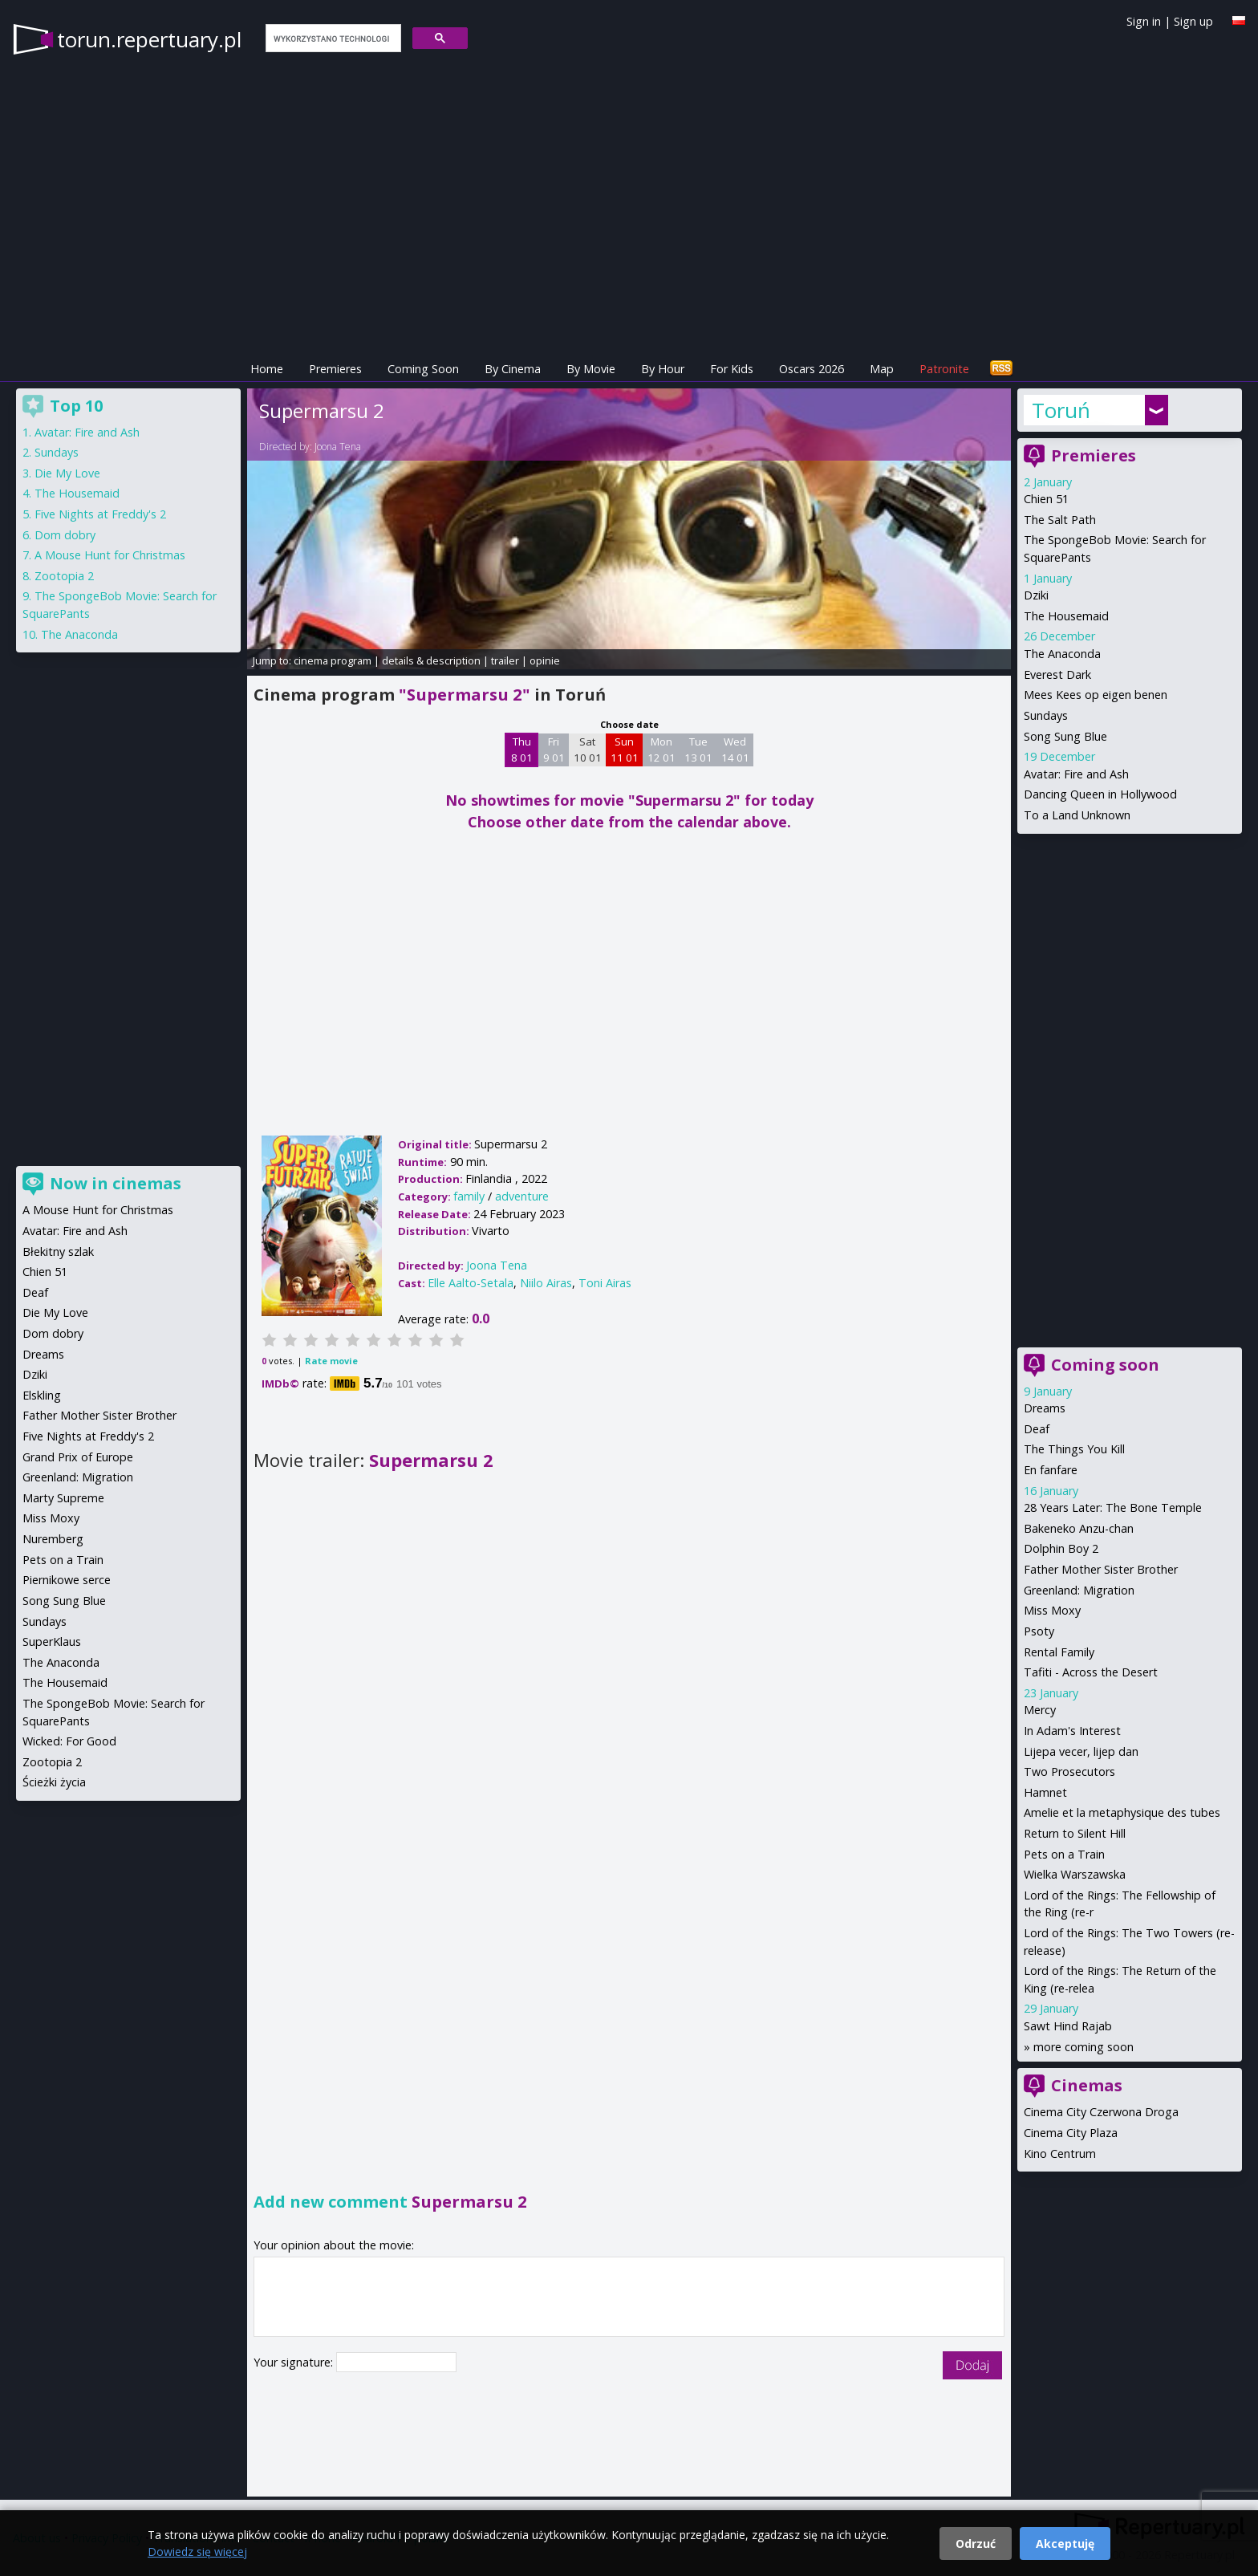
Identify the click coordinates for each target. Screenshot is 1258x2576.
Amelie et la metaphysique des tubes (1122, 1812)
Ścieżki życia (54, 1782)
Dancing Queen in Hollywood (1100, 794)
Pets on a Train (1064, 1854)
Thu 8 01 (522, 749)
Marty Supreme (63, 1497)
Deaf (1036, 1428)
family (469, 1196)
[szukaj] (332, 38)
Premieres (335, 368)
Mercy (1040, 1709)
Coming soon (1105, 1364)
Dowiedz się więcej (197, 2551)
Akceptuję (1065, 2543)
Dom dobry (64, 534)
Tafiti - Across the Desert (1091, 1672)
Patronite (944, 368)
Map (882, 368)
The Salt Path (1060, 519)
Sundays (1046, 715)
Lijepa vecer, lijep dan (1081, 1751)
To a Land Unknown (1077, 815)
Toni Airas (604, 1282)
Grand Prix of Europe (77, 1457)
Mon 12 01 (661, 749)
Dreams (1044, 1408)
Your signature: (295, 2362)
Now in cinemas (115, 1183)
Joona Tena (337, 446)
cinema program (332, 660)
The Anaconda (1062, 653)
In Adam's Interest (1072, 1730)
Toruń (1061, 410)
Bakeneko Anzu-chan (1079, 1528)
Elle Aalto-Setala (470, 1282)
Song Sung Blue (1065, 736)
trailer (505, 660)
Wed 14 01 (735, 749)
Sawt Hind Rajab (1068, 2026)
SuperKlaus (51, 1641)
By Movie (590, 368)
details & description (431, 660)
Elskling (41, 1395)
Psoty (1039, 1631)
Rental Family (1059, 1652)
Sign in (1143, 21)
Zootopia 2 (64, 575)
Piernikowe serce (66, 1579)
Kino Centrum (1060, 2153)
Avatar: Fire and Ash (1076, 774)
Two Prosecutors (1069, 1771)
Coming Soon (423, 368)
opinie (545, 660)
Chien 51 (1046, 498)
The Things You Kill (1074, 1449)
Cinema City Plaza (1071, 2132)
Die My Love (67, 473)
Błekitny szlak (58, 1251)
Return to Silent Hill (1075, 1833)
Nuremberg (52, 1538)
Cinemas (1086, 2085)
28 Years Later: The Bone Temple (1113, 1507)
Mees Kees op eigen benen (1095, 694)
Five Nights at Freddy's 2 (100, 514)
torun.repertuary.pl (149, 39)
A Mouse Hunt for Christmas (109, 555)
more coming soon (1083, 2046)
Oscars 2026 (811, 368)
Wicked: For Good (69, 1741)
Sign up (1193, 21)
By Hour (662, 368)
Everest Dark (1057, 674)
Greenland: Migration (1079, 1590)
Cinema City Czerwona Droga (1101, 2111)
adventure (522, 1196)
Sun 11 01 (625, 749)
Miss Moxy (1052, 1610)
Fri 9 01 (554, 749)
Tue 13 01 (698, 749)
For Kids (731, 368)
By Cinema (513, 368)
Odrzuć (976, 2543)
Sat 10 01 (588, 749)
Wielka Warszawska (1075, 1874)
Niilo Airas (546, 1282)
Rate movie (331, 1361)
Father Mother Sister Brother (1101, 1569)
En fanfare (1050, 1469)
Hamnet (1045, 1792)
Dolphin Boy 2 (1061, 1548)
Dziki (1036, 595)
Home (266, 368)
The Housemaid (1066, 616)
